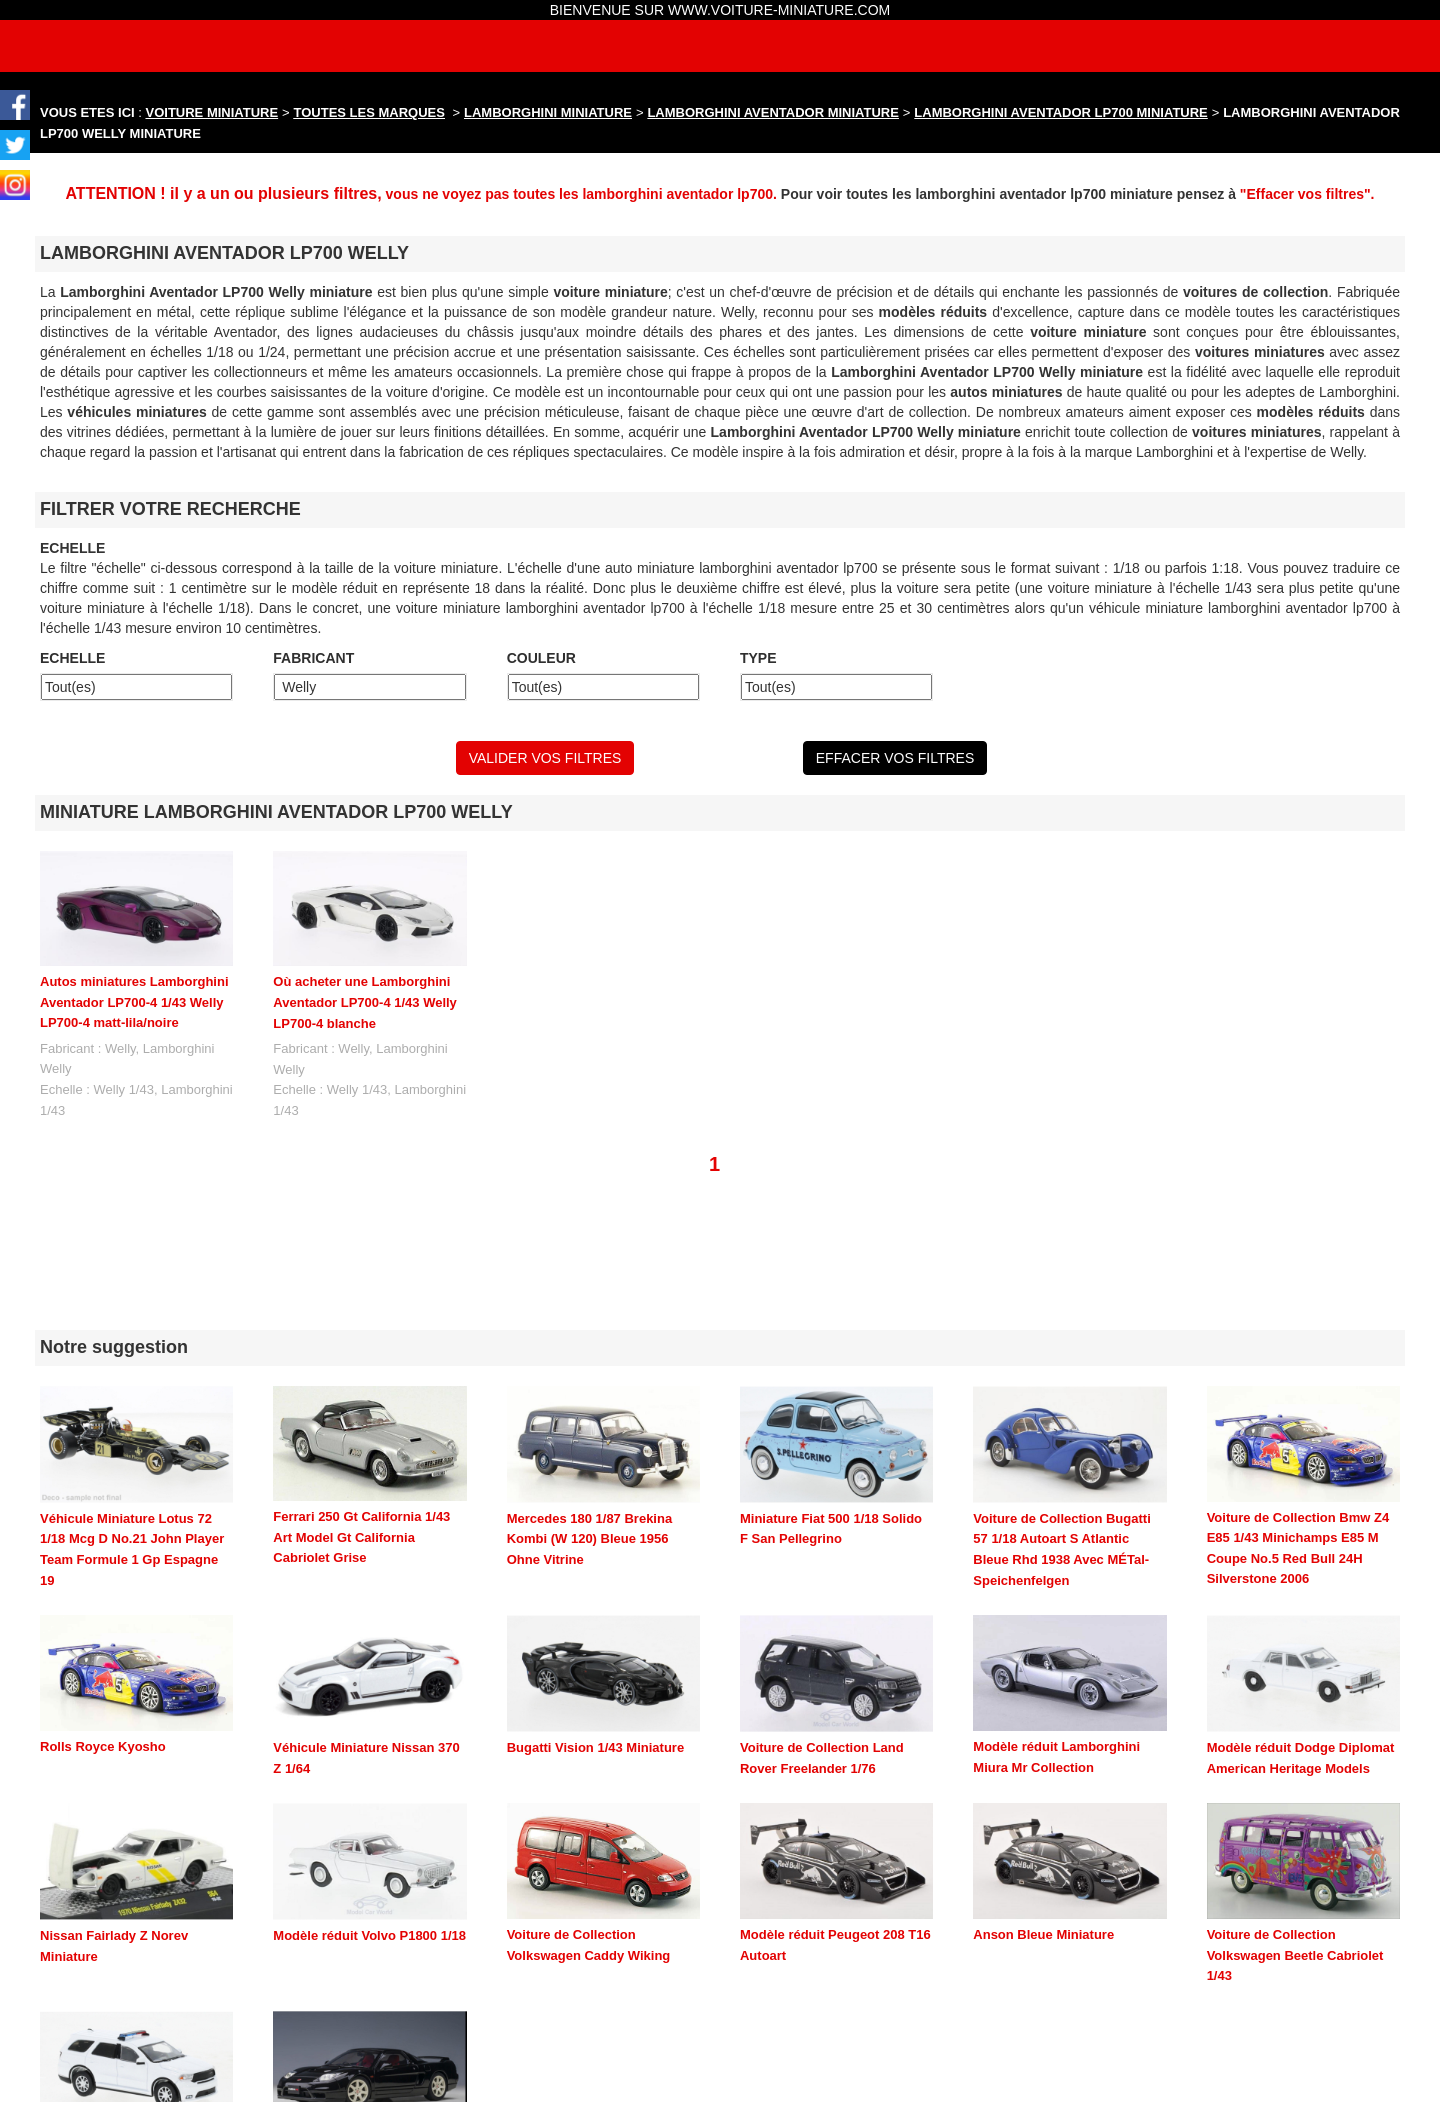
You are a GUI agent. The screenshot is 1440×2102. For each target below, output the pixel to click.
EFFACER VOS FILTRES (895, 758)
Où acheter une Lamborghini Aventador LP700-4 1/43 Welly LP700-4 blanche (365, 1002)
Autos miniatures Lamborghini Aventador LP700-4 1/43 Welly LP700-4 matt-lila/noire (134, 1002)
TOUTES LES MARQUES (369, 112)
